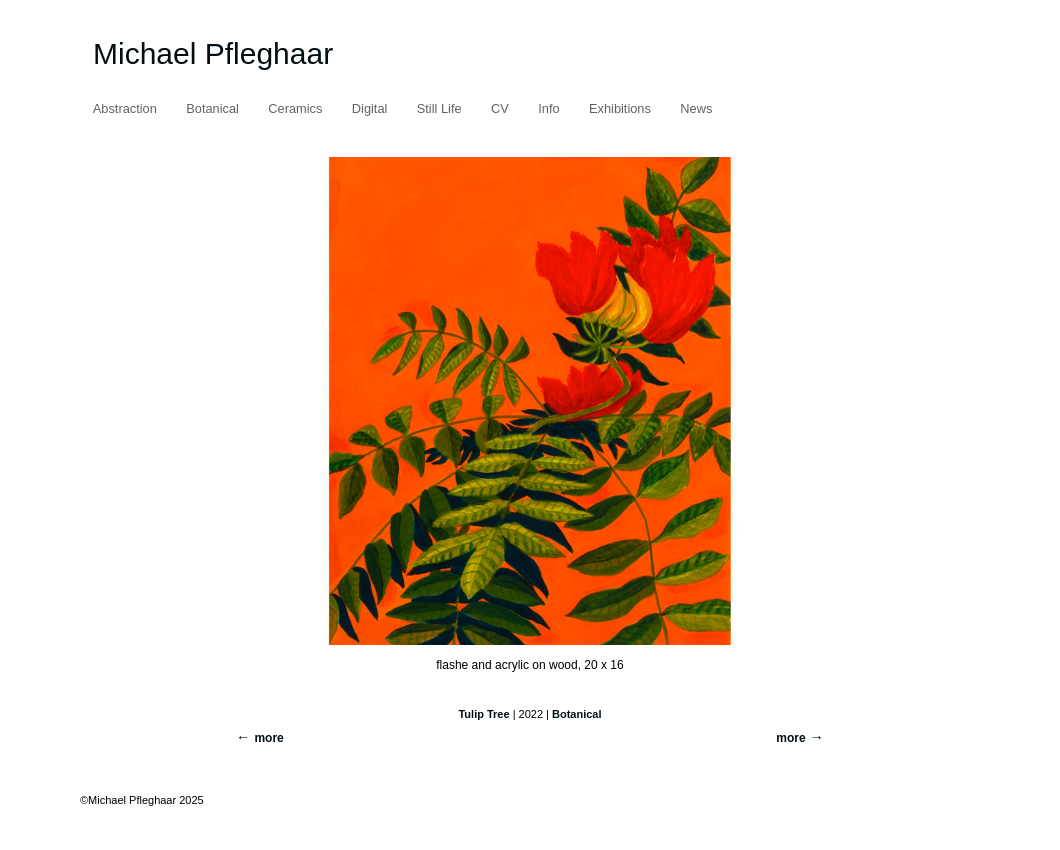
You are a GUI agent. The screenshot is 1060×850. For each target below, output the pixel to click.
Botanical (212, 108)
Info (548, 108)
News (696, 108)
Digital (370, 108)
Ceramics (295, 108)
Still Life (439, 108)
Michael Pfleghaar (213, 53)
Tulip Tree (483, 714)
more (790, 738)
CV (500, 108)
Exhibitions (620, 108)
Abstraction (125, 108)
